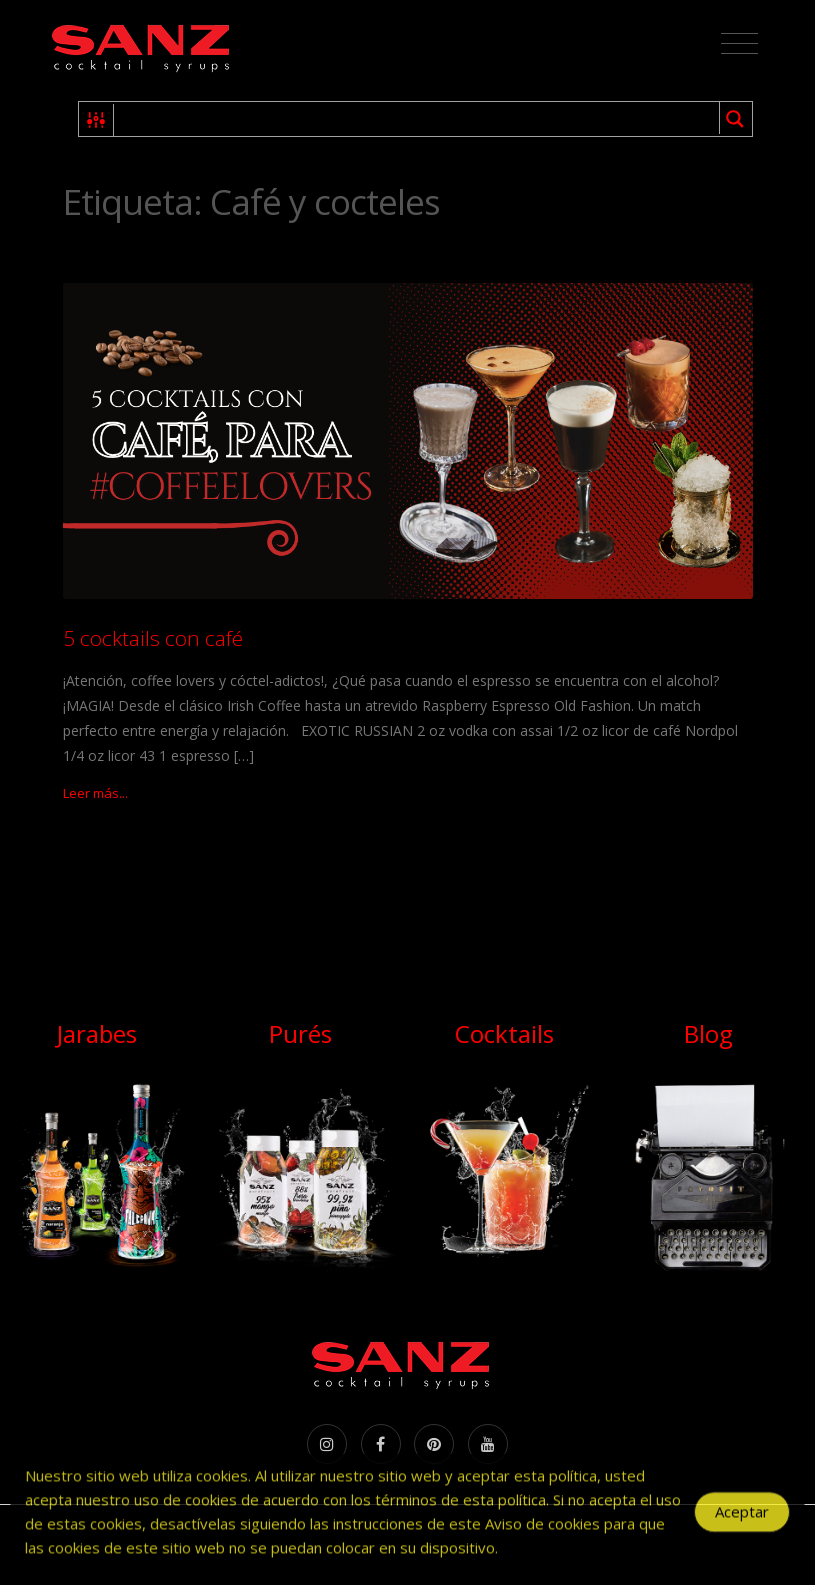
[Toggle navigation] (739, 44)
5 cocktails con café (153, 638)
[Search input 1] (417, 119)
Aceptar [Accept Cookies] (742, 1518)
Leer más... (95, 793)
